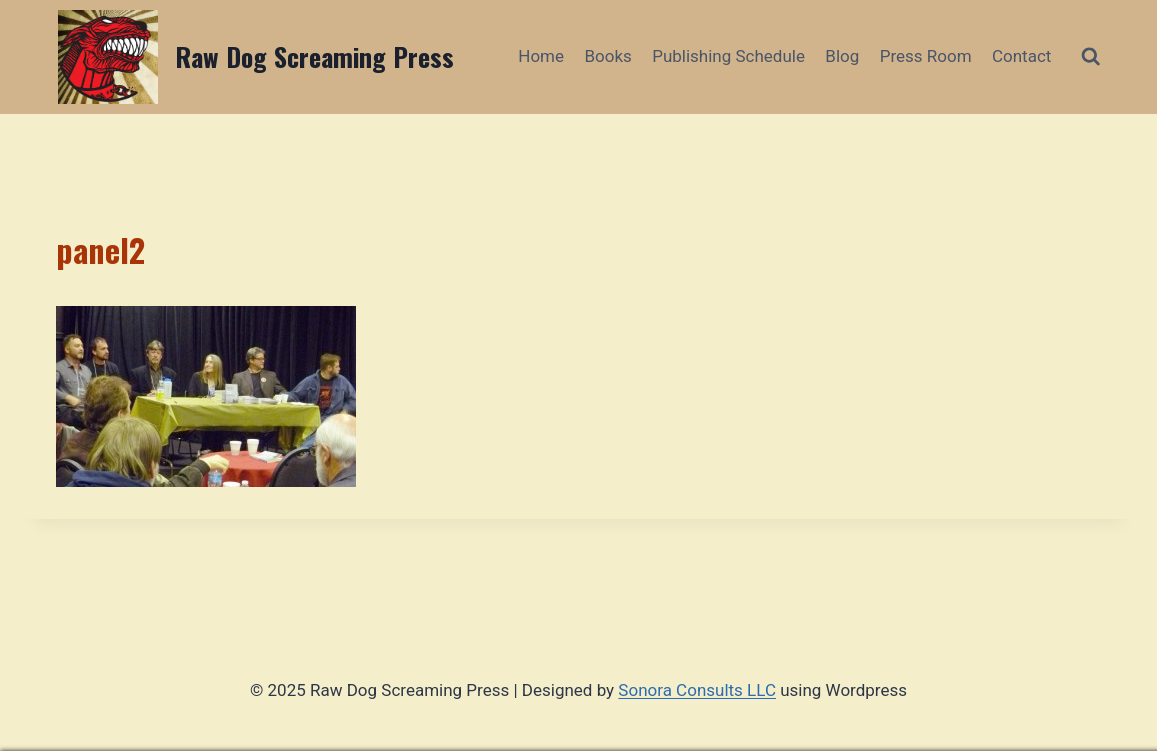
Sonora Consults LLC (697, 690)
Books (607, 56)
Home (541, 56)
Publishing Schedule (728, 56)
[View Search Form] (1090, 56)
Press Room (926, 56)
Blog (842, 56)
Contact (1021, 56)
